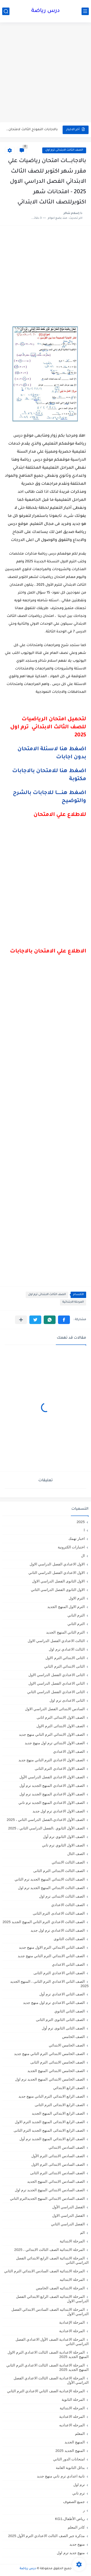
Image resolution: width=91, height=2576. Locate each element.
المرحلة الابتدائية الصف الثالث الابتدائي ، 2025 (49, 2249)
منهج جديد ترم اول (71, 2553)
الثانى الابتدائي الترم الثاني (64, 1666)
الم (82, 2232)
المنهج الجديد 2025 (70, 2450)
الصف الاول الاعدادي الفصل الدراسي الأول (52, 1777)
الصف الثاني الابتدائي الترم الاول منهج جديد (52, 1947)
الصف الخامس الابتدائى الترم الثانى (57, 2062)
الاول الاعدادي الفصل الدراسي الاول (57, 1564)
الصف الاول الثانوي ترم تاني (63, 1845)
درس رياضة (45, 11)
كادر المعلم (76, 2527)
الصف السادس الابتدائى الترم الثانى (57, 2173)
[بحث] (5, 11)
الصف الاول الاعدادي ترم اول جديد (59, 1811)
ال (83, 1555)
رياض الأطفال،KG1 (70, 2519)
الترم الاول (77, 1598)
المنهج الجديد (75, 2442)
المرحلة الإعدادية (72, 2322)
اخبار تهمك (76, 1538)
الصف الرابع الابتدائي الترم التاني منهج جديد (51, 2096)
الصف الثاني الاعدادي (68, 1964)
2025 (81, 1522)
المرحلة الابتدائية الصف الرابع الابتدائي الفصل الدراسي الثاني (52, 2260)
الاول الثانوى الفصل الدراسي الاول (58, 1581)
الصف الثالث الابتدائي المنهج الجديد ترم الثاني (50, 1879)
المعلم (80, 2433)
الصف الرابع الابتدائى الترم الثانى (60, 2105)
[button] (64, 1319)
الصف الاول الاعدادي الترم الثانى (60, 1768)
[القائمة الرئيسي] (85, 11)
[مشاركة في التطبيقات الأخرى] (21, 1319)
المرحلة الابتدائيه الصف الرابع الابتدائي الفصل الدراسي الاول (52, 2298)
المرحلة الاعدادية (72, 2331)
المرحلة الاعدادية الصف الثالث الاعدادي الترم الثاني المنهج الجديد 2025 (47, 2367)
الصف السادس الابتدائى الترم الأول (58, 2156)
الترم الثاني (76, 1624)
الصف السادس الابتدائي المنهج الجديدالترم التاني (47, 2198)
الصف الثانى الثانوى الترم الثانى (60, 2020)
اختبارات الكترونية (71, 1547)
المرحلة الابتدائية (73, 1302)
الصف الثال (76, 1854)
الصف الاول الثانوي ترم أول (64, 1837)
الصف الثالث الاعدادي (68, 1905)
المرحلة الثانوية (73, 2399)
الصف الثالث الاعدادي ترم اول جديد (58, 1930)
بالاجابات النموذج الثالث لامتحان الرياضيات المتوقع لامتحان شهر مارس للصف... (32, 129)
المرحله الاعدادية (72, 2416)
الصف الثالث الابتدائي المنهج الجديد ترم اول (51, 1888)
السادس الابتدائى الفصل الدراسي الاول (55, 1709)
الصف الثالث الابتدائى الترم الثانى (59, 1871)
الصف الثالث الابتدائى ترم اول (64, 150)
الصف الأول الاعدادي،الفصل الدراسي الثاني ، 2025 (46, 1820)
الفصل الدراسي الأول (68, 2207)
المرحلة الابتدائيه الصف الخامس (60, 2288)
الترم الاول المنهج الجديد (66, 1607)
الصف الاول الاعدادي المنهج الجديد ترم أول (52, 1785)
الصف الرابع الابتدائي (69, 2088)
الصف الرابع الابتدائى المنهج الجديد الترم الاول (50, 2122)
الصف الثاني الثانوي (69, 2011)
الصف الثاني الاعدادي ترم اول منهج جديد (54, 2003)
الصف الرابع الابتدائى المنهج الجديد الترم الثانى (49, 2130)
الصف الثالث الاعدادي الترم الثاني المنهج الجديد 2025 (43, 1922)
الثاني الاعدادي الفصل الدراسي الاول (56, 1683)
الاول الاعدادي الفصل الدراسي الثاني (56, 1573)
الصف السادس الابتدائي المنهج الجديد (56, 2181)
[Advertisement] (45, 73)
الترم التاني (76, 1615)
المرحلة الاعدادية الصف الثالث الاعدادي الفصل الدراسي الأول (51, 2380)
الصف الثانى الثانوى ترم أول (63, 2028)
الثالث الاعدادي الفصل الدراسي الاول (56, 1641)
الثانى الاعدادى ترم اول (67, 1700)
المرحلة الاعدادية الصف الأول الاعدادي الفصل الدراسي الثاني (52, 2341)
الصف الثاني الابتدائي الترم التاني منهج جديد (51, 1956)
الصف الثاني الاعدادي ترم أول (62, 1994)
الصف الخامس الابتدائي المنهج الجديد (56, 2071)
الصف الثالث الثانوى (69, 1939)
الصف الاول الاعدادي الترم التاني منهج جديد (51, 1760)
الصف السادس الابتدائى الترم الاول (58, 2164)
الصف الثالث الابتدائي (68, 1862)
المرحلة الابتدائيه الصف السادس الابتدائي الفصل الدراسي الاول (50, 2311)
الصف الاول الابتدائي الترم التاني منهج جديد (52, 1734)
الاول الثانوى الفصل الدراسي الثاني (58, 1590)
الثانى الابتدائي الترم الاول (65, 1658)
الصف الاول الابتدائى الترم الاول (60, 1726)
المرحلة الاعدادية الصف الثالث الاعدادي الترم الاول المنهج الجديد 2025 (48, 2354)
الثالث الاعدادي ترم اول (67, 1649)
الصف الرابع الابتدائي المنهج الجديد (58, 2113)
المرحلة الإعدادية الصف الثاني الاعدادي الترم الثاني (46, 2391)
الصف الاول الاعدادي (69, 1751)
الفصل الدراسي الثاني (68, 2224)
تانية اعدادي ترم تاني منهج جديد (61, 2476)
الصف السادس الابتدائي (67, 2147)
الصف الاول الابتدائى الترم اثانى (61, 1717)
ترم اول (79, 2485)
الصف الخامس (73, 2037)
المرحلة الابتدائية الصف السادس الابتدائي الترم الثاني (44, 2271)
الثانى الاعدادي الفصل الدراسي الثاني (56, 1692)
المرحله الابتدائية (72, 2408)
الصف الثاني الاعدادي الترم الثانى (59, 1973)
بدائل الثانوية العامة (70, 2468)
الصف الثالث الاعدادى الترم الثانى (59, 1913)
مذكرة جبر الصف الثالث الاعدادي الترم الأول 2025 (46, 2536)
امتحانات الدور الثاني (69, 2459)
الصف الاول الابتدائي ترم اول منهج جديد (55, 1743)
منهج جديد (77, 2544)
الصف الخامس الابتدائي (67, 2045)
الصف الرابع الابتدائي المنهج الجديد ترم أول (52, 2139)
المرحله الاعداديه (72, 2425)
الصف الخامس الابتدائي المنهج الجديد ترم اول (50, 2079)
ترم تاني (78, 2493)
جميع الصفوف (74, 2502)
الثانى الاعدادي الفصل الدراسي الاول (56, 1675)
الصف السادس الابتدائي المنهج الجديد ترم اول (50, 2190)
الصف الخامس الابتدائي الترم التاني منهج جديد (49, 2054)
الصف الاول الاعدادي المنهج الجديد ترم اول (52, 1794)
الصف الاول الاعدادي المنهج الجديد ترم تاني (51, 1802)
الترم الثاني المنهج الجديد (65, 1632)
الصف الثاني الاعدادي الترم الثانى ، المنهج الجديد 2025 (49, 1983)
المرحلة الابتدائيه (72, 2279)
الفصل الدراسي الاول (68, 2215)
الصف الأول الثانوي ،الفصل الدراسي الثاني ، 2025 (46, 1828)
